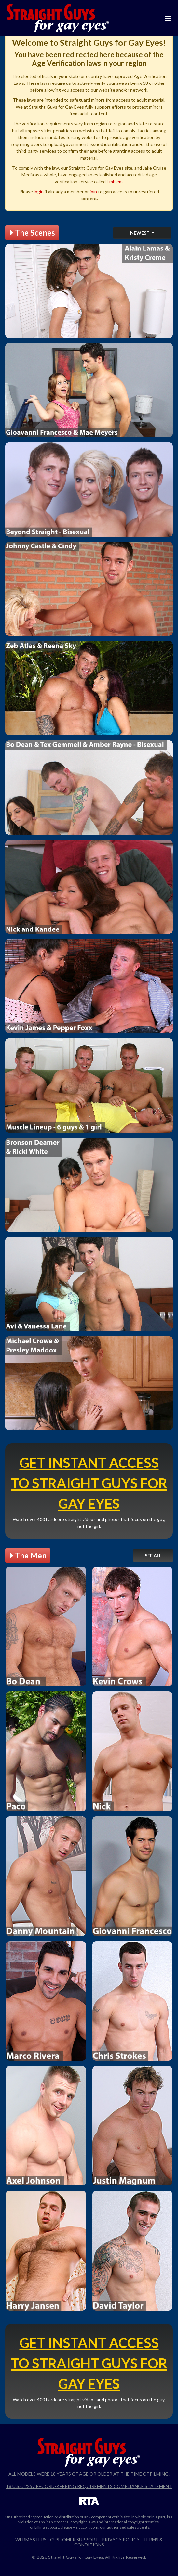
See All (153, 1555)
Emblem (115, 181)
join (93, 191)
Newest (140, 233)
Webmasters (31, 2539)
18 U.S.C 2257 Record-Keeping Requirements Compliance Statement (89, 2486)
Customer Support (74, 2539)
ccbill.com (89, 2527)
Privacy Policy (121, 2539)
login (39, 191)
